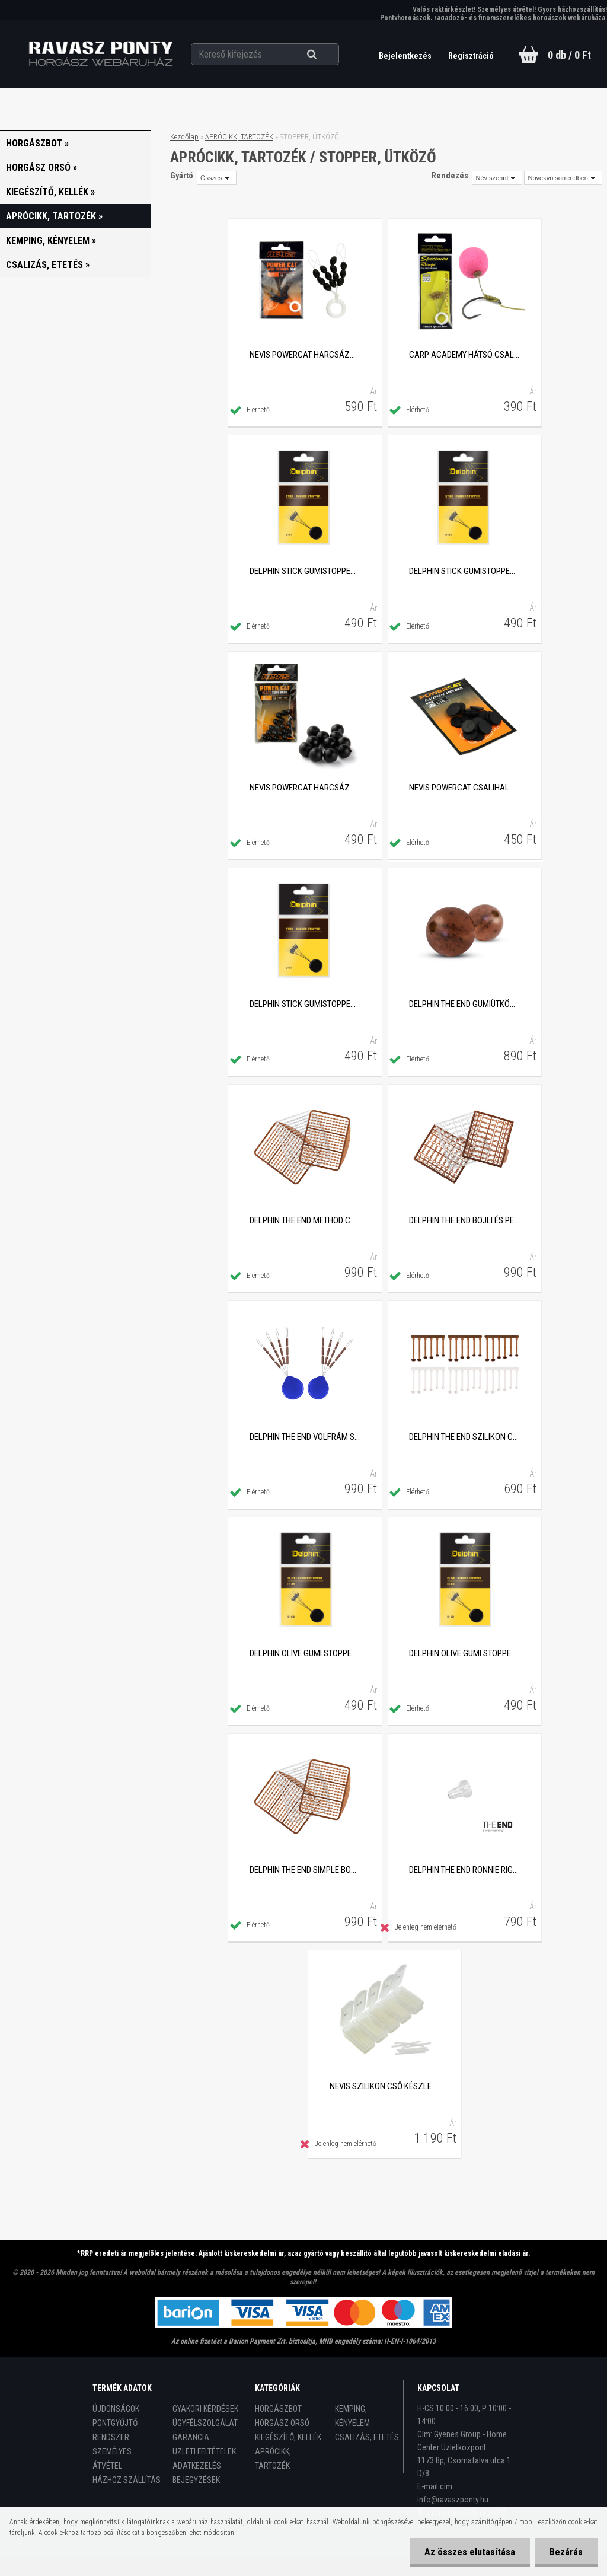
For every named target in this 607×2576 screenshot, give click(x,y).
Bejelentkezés (406, 55)
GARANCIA (190, 2437)
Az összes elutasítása (469, 2552)
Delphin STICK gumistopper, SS (305, 1004)
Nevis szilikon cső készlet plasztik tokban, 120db (385, 2086)
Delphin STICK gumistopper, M (305, 571)
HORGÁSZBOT (278, 2409)
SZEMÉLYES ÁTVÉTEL (112, 2458)
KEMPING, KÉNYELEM (352, 2416)
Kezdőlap (184, 136)
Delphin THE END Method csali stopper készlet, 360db (305, 1220)
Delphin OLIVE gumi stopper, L (464, 1653)
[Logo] (100, 54)
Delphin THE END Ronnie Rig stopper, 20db (464, 1869)
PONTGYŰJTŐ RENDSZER (115, 2430)
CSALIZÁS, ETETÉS (367, 2437)
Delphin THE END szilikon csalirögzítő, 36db (464, 1437)
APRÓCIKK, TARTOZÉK (239, 136)
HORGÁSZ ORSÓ (282, 2423)
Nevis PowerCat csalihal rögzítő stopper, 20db (464, 787)
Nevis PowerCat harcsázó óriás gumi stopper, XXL (305, 354)
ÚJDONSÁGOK (115, 2409)
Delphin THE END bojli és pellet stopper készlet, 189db (464, 1220)
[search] (326, 54)
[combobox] (497, 178)
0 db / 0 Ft (569, 55)
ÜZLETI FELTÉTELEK (204, 2451)
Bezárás (566, 2552)
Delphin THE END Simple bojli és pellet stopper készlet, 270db (305, 1869)
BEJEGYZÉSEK (196, 2480)
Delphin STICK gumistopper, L (464, 571)
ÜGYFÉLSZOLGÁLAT (205, 2423)
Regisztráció (471, 55)
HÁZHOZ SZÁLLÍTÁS (126, 2480)
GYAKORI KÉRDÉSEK (205, 2409)
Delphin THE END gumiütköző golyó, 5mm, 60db (464, 1004)
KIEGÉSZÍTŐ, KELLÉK (288, 2437)
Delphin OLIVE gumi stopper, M (305, 1653)
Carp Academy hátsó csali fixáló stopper (464, 354)
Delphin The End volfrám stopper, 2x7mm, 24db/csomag (305, 1437)
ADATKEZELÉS (196, 2465)
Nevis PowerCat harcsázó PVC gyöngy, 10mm (305, 787)
